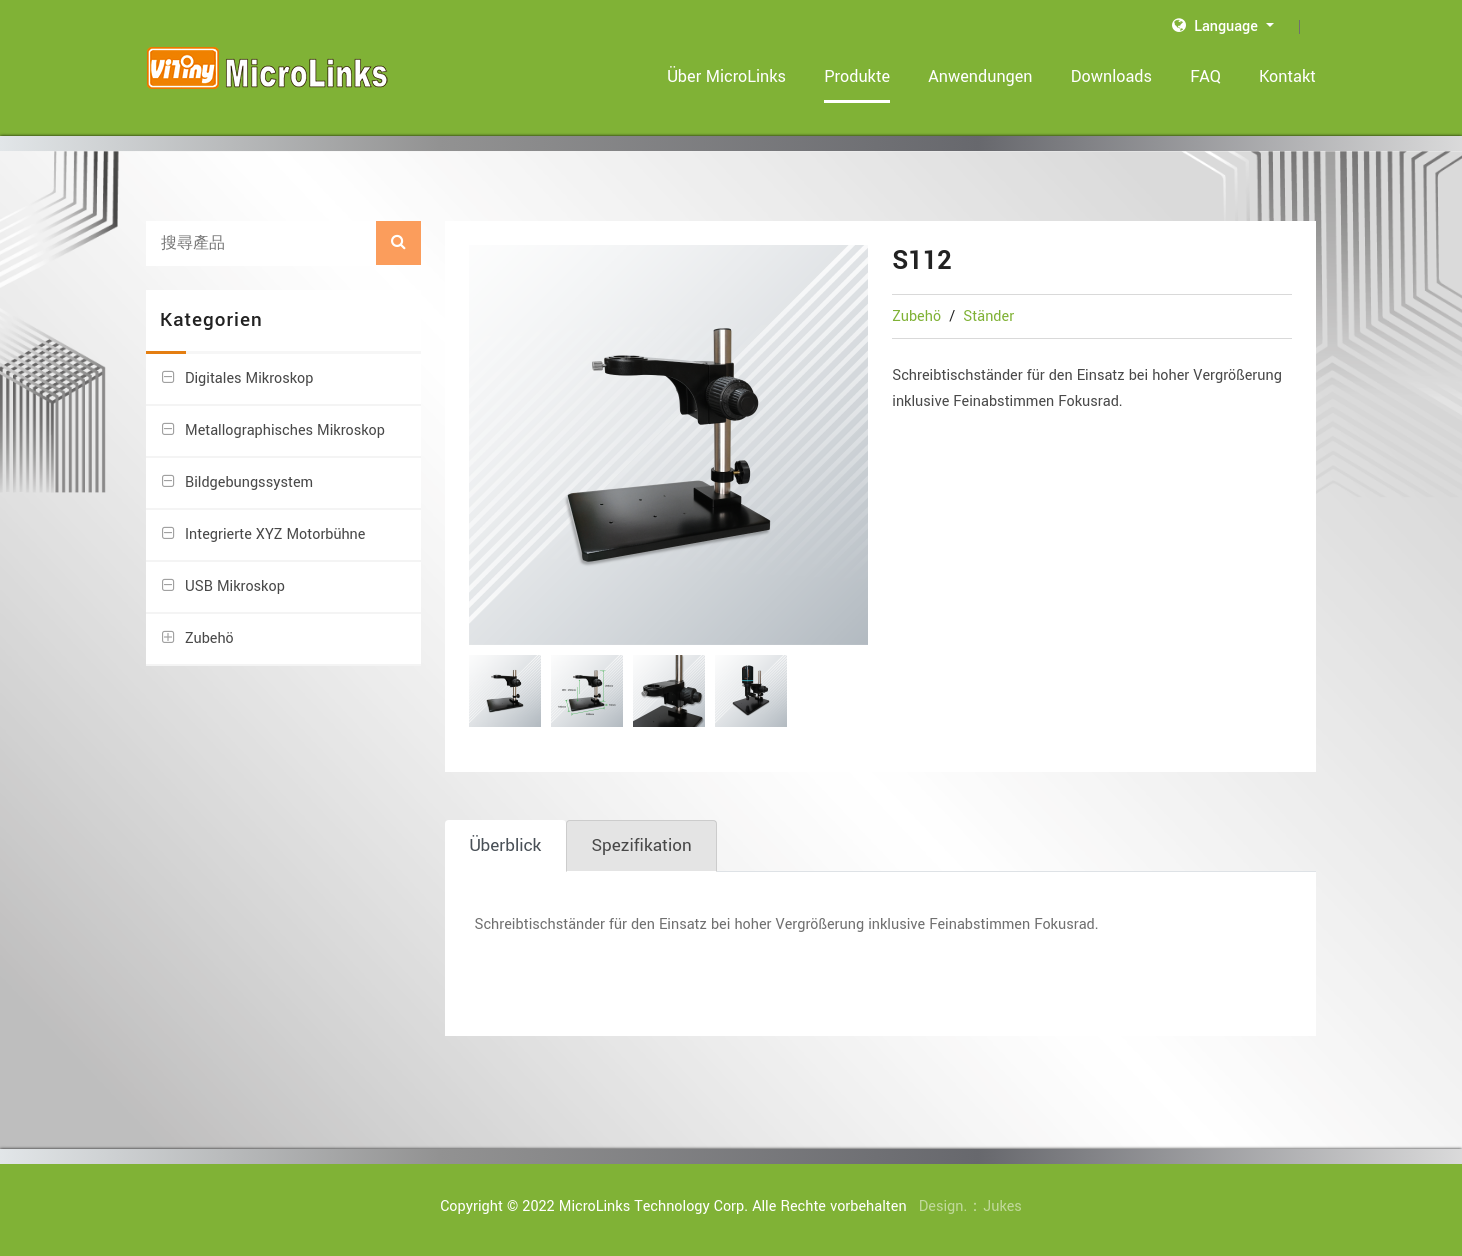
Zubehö (918, 316)
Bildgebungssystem (249, 482)
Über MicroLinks (727, 76)
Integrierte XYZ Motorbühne (275, 534)
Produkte (858, 76)
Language (1217, 26)
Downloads (1111, 76)
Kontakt (1287, 76)
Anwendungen (981, 76)
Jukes (1002, 1206)
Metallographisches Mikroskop (285, 430)
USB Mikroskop (235, 586)
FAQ (1205, 76)
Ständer (988, 316)
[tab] (506, 846)
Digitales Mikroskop (249, 378)
